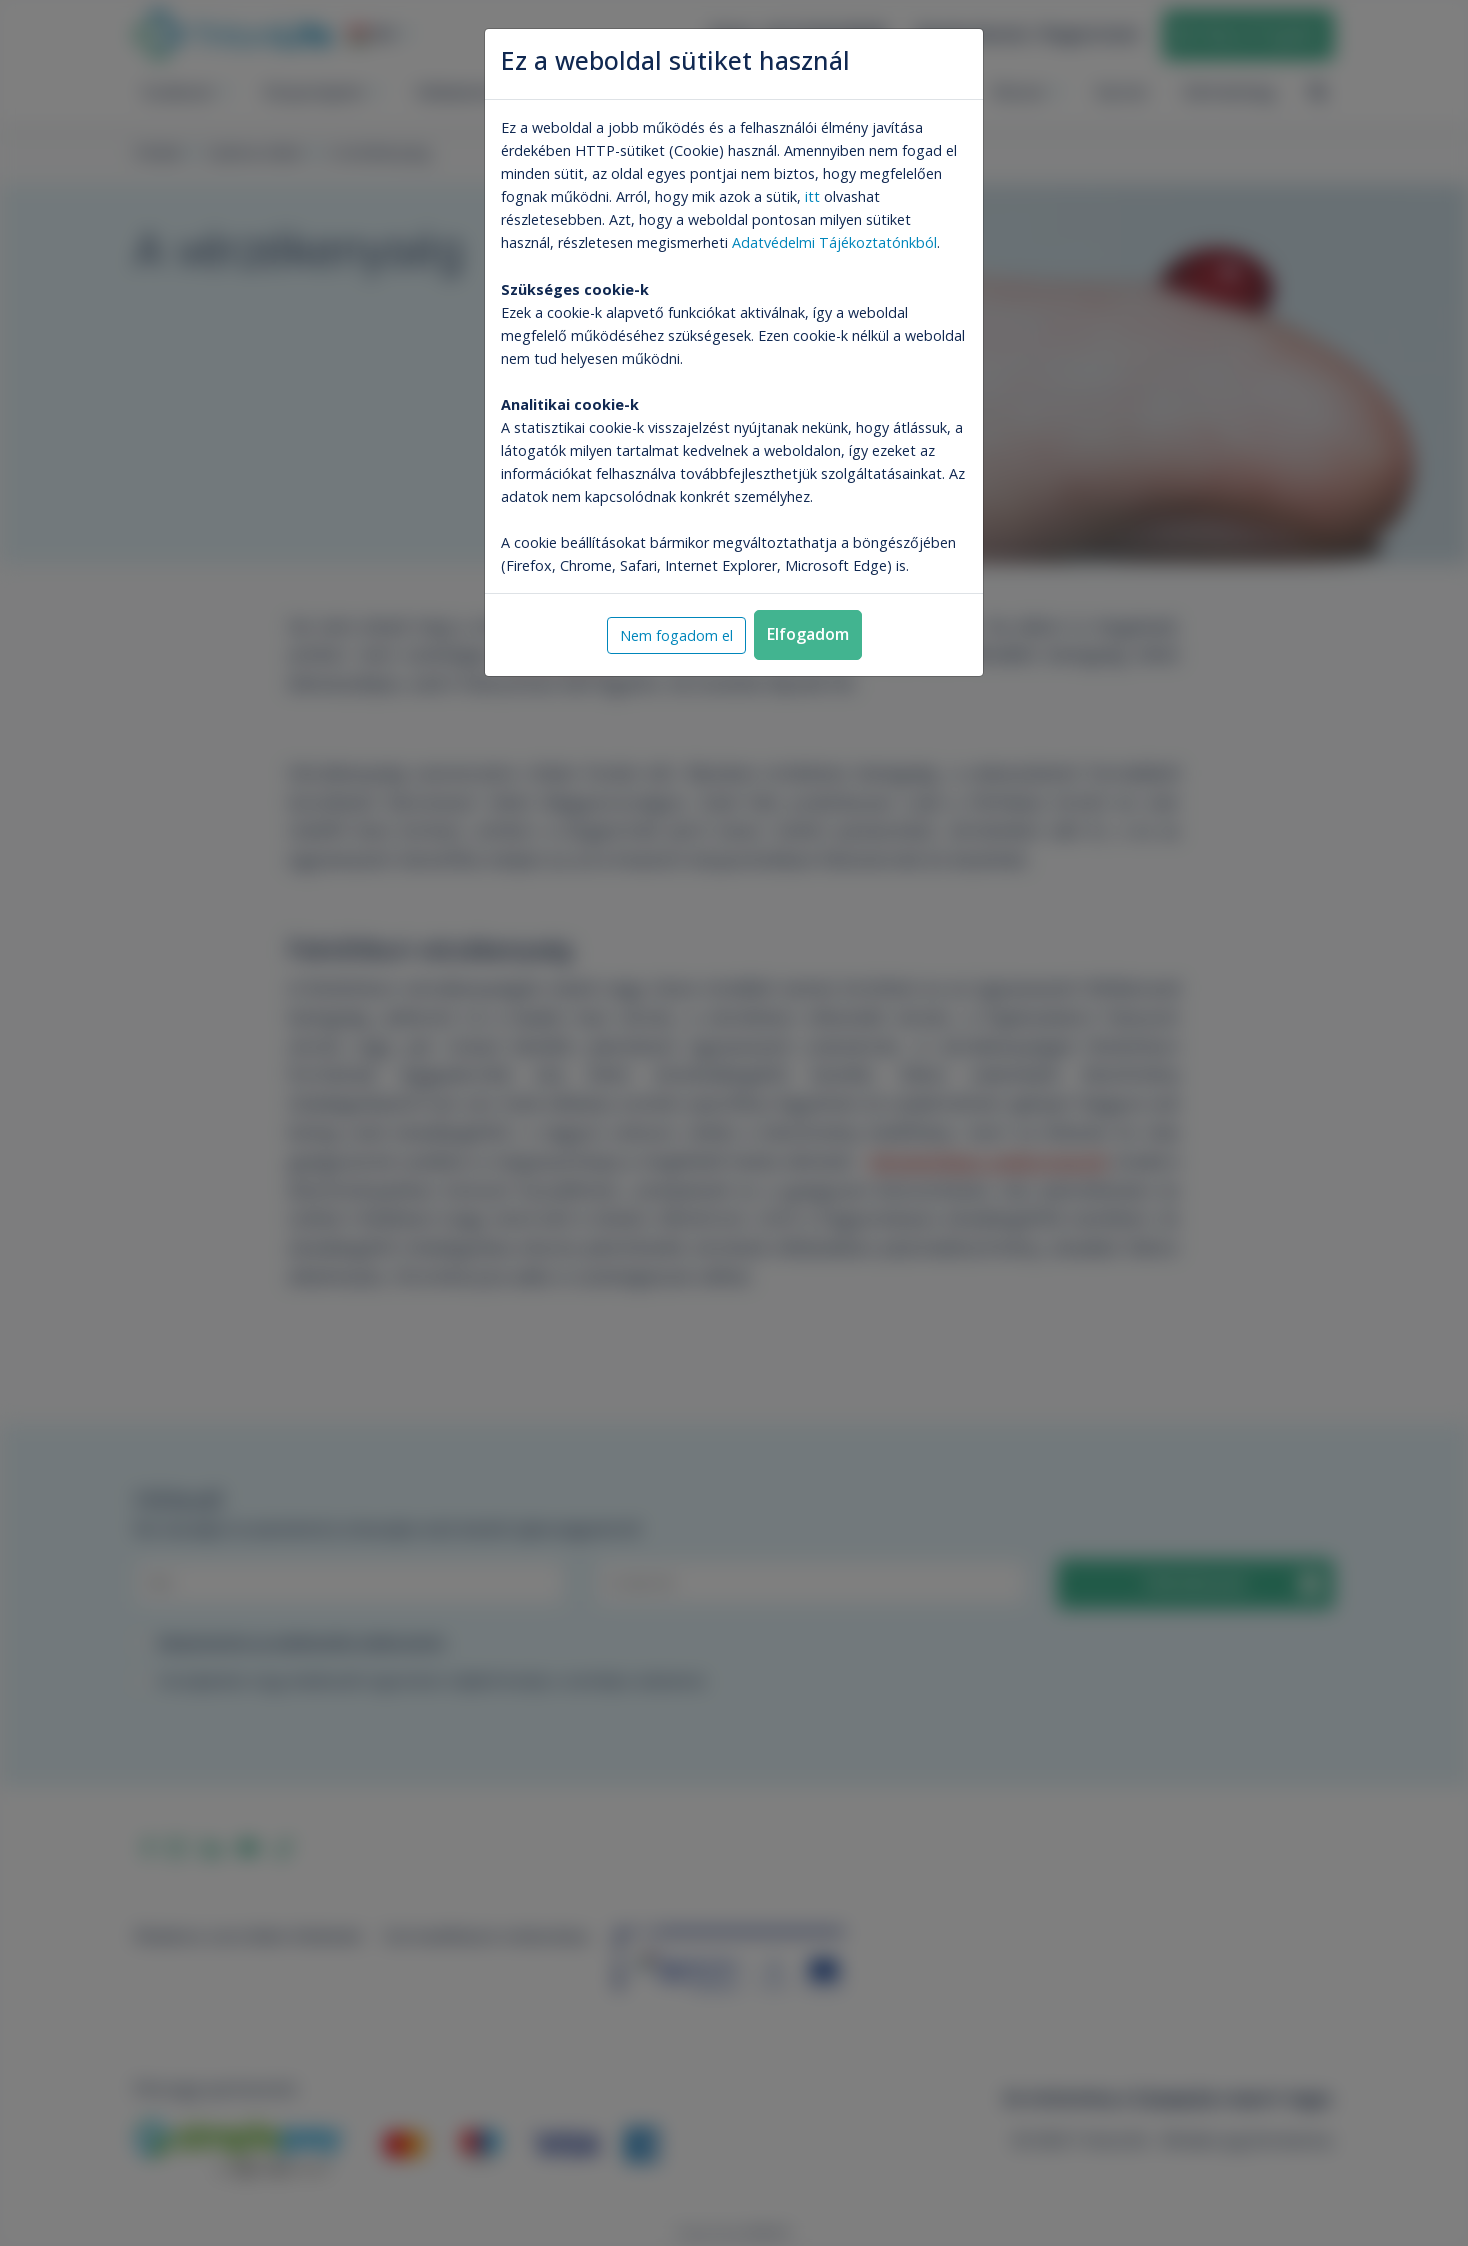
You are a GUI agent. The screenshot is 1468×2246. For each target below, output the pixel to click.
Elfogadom (808, 634)
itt (812, 196)
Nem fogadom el (676, 635)
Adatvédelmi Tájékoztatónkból (834, 242)
